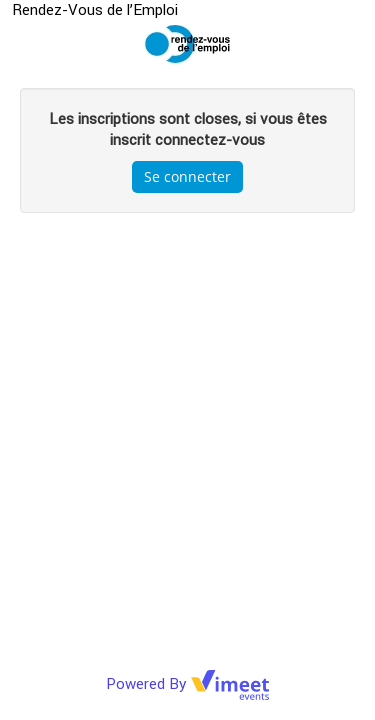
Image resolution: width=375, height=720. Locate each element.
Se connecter (187, 176)
